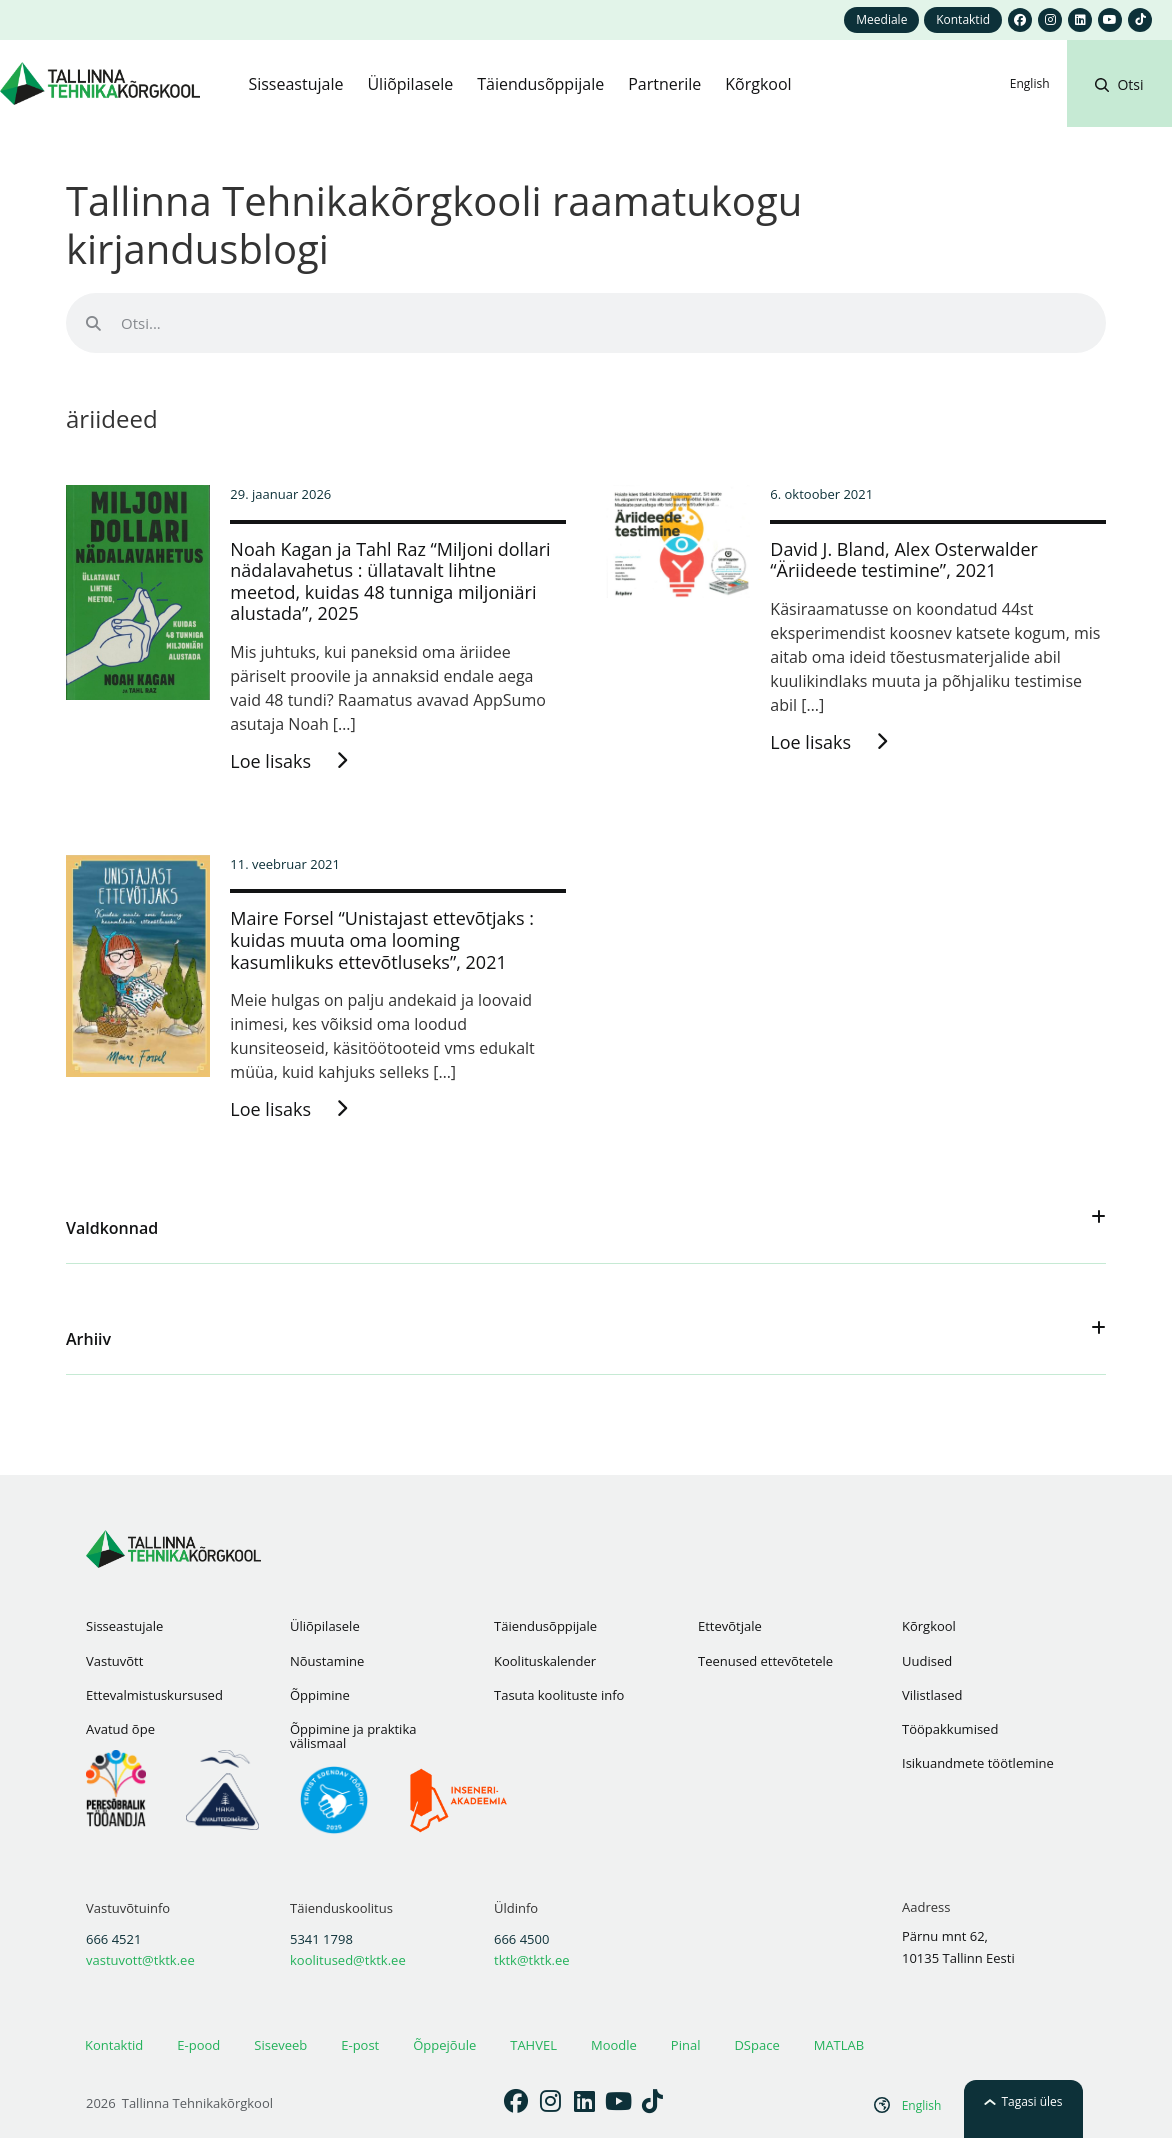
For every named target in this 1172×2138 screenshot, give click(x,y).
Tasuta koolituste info (559, 1695)
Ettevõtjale (730, 1626)
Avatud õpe (120, 1729)
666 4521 (113, 1939)
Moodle (614, 2045)
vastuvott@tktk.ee (140, 1960)
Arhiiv (88, 1339)
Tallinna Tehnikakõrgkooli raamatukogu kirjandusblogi (434, 224)
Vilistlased (932, 1695)
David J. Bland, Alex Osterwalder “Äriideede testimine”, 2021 (904, 560)
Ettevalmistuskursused (154, 1695)
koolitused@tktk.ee (348, 1960)
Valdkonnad (112, 1228)
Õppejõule (444, 2045)
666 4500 (521, 1939)
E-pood (198, 2045)
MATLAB (839, 2045)
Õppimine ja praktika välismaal (353, 1736)
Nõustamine (327, 1661)
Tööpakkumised (950, 1729)
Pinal (686, 2045)
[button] (1119, 108)
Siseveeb (280, 2045)
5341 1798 (321, 1939)
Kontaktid (114, 2045)
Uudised (927, 1661)
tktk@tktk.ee (532, 1960)
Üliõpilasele (325, 1626)
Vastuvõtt (114, 1661)
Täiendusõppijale (545, 1626)
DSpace (756, 2045)
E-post (360, 2045)
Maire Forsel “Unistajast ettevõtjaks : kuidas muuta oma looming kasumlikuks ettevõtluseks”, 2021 (382, 939)
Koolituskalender (545, 1661)
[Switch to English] (1030, 84)
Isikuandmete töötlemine (978, 1763)
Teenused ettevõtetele (765, 1661)
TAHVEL (533, 2045)
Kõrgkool (929, 1626)
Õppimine (320, 1695)
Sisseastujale (124, 1626)
